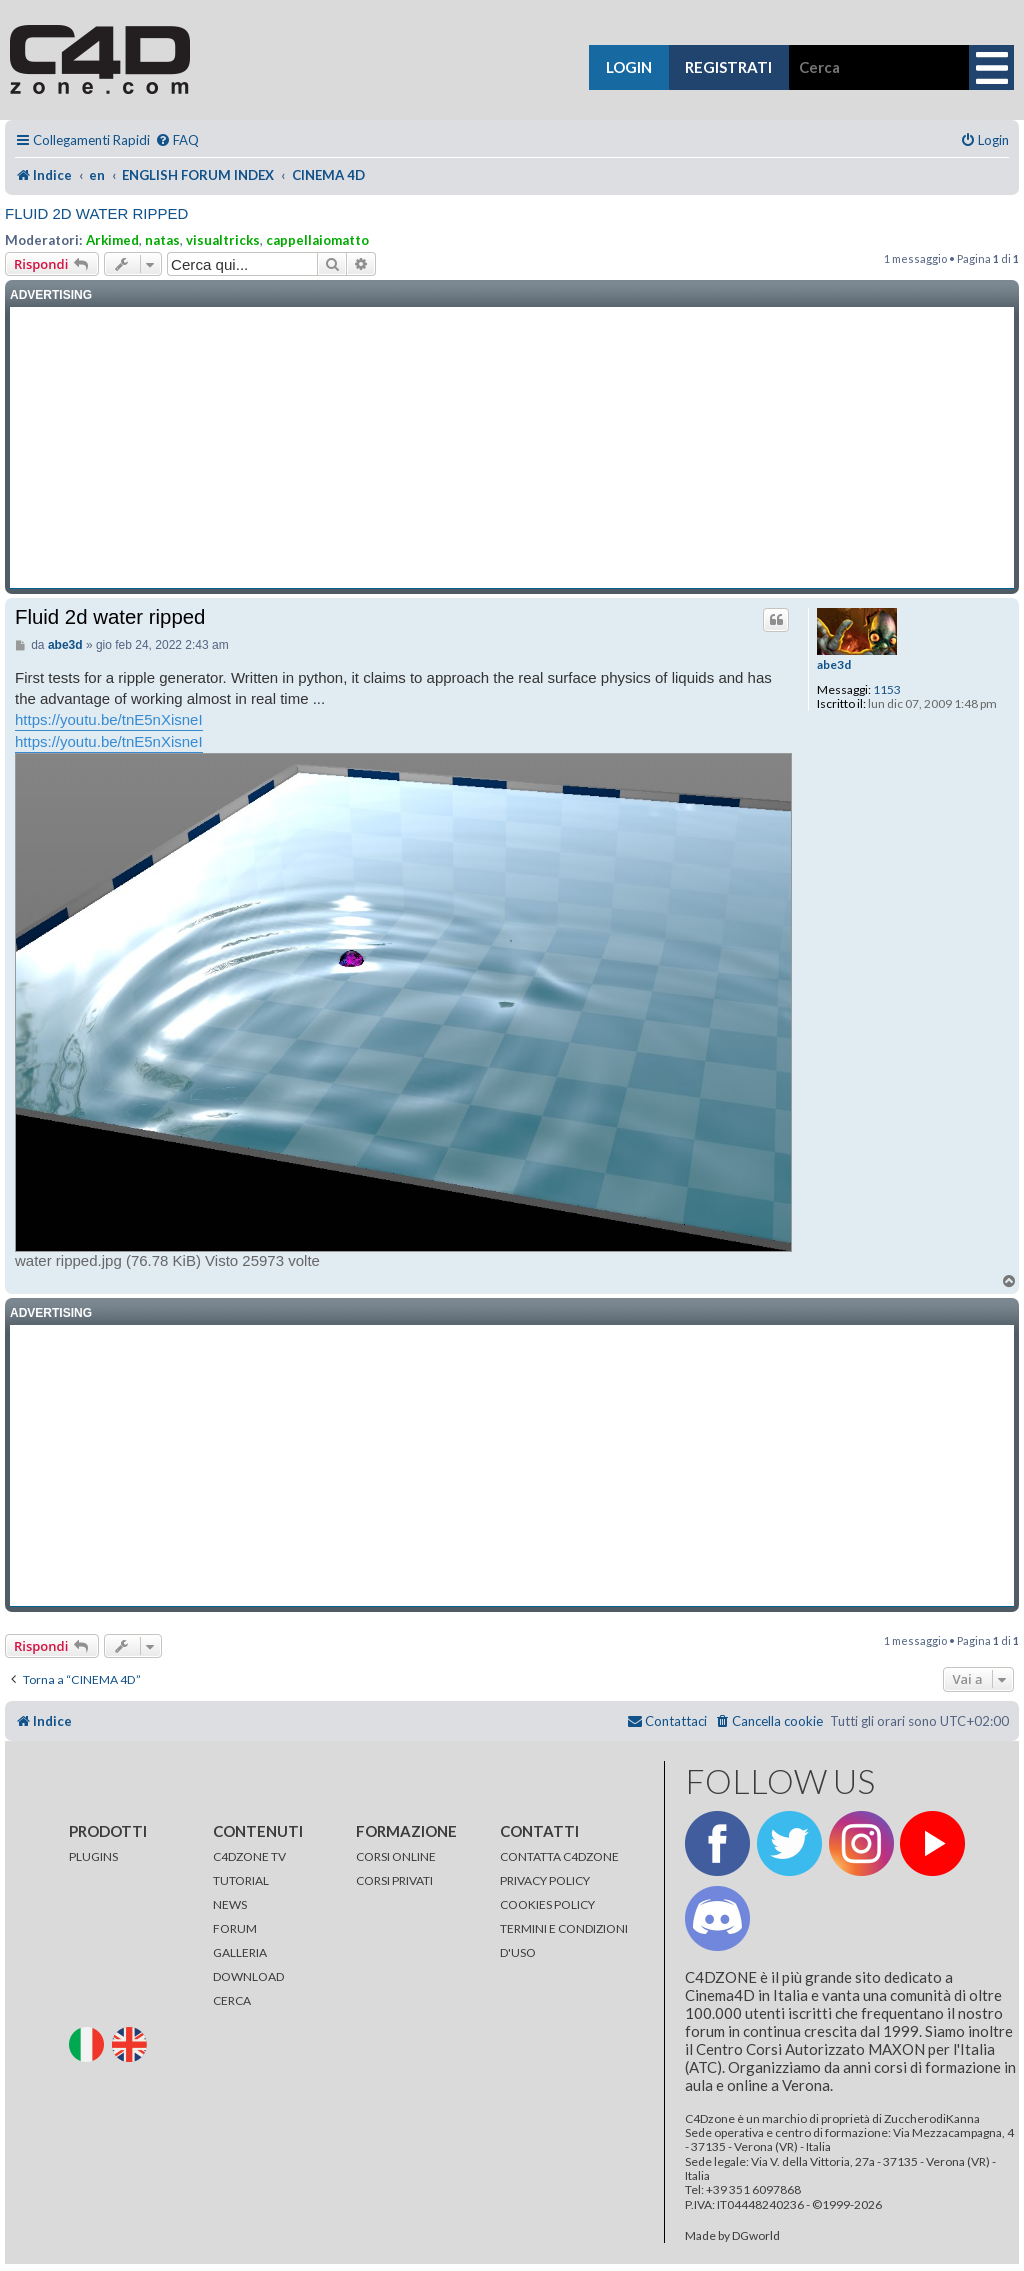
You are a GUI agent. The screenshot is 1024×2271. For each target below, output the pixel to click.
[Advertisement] (512, 448)
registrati (728, 67)
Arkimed (112, 240)
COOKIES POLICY (547, 1904)
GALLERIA (240, 1952)
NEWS (230, 1904)
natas (162, 240)
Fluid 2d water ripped (96, 213)
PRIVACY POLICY (545, 1880)
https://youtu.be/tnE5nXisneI (109, 719)
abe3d (834, 665)
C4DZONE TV (249, 1856)
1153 (887, 690)
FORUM (235, 1928)
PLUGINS (93, 1856)
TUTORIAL (241, 1880)
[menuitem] (177, 140)
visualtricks (223, 240)
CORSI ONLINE (396, 1856)
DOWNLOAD (248, 1976)
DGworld (756, 2236)
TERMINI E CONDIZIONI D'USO (564, 1940)
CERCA (232, 2000)
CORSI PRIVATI (394, 1880)
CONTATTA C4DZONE (559, 1856)
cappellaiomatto (317, 240)
